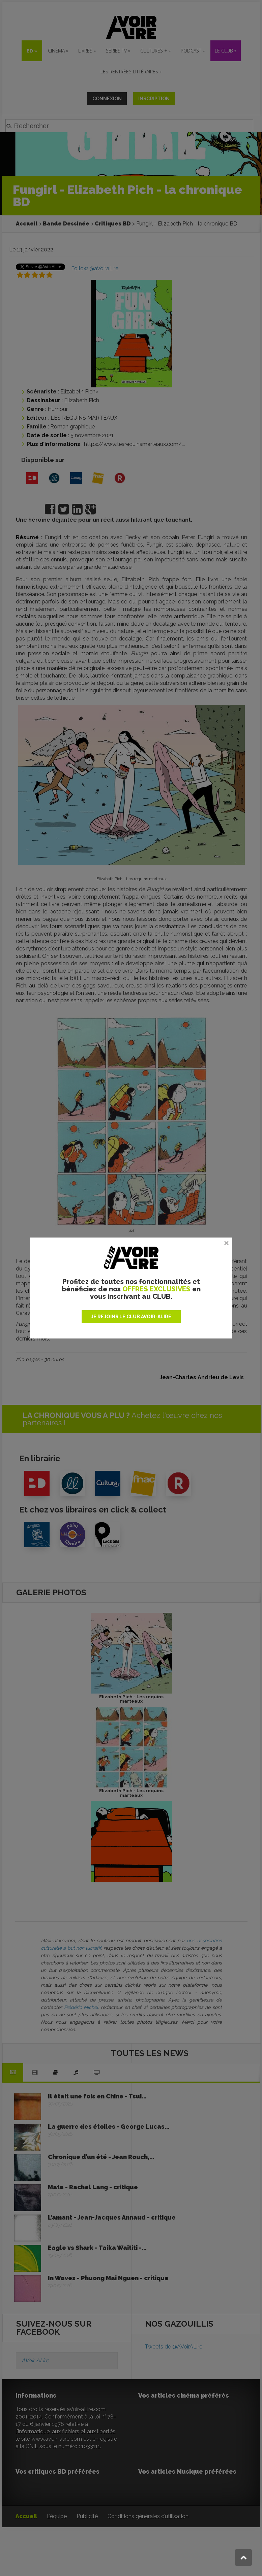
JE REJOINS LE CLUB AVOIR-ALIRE (131, 1316)
